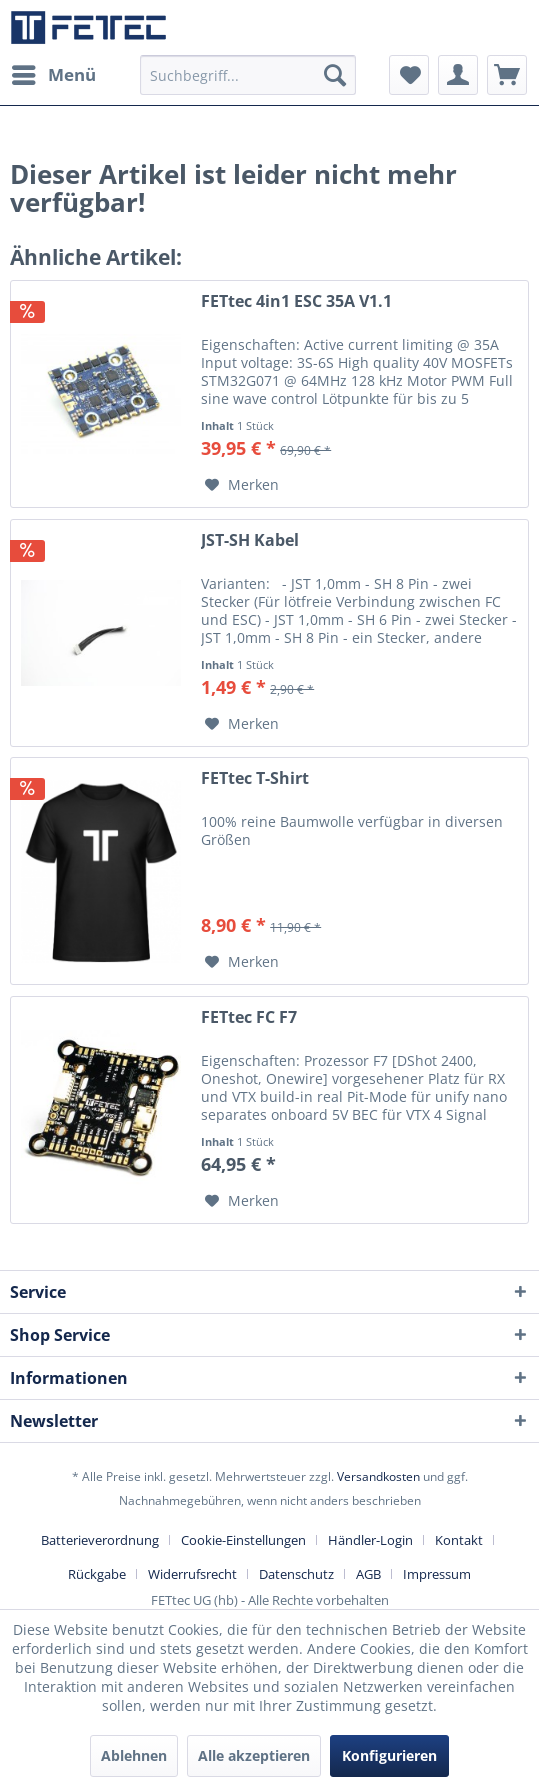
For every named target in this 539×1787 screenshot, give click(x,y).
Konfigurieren (389, 1755)
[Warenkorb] (507, 75)
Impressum (437, 1574)
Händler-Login (370, 1540)
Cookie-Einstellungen (243, 1540)
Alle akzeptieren (254, 1755)
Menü (54, 72)
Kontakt (459, 1540)
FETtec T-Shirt (255, 778)
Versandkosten (378, 1476)
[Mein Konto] (458, 75)
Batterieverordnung (100, 1540)
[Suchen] (335, 75)
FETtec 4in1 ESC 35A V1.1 (296, 301)
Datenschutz (296, 1574)
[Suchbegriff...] (248, 75)
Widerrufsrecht (192, 1574)
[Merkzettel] (409, 75)
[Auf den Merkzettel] (242, 485)
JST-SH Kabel (250, 540)
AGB (368, 1574)
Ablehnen (134, 1755)
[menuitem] (53, 75)
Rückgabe (97, 1574)
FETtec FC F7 (249, 1017)
